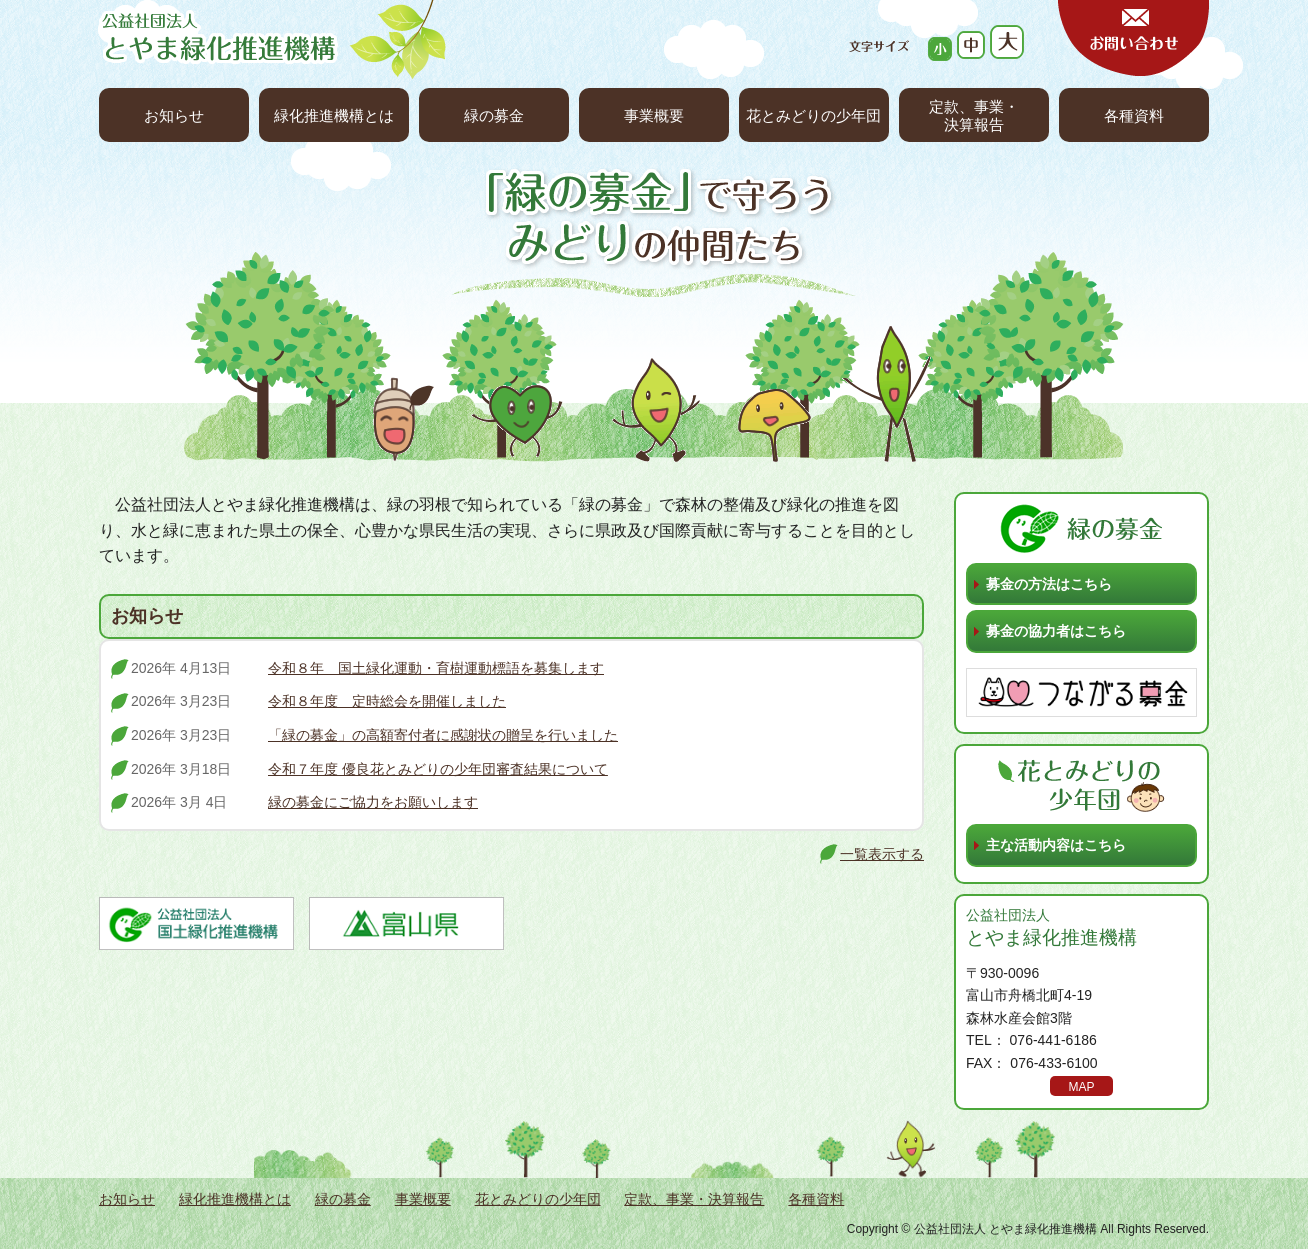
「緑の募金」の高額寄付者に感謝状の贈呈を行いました (443, 735)
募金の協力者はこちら (1056, 631)
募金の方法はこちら (1049, 584)
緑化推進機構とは (334, 115)
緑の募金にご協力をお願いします (373, 802)
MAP (1081, 1087)
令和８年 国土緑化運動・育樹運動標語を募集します (436, 668)
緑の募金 (494, 115)
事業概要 (654, 115)
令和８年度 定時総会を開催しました (387, 701)
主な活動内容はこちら (1056, 845)
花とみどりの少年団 (813, 115)
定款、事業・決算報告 (974, 115)
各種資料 (1134, 115)
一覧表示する (882, 854)
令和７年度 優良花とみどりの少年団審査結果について (438, 769)
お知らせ (174, 115)
